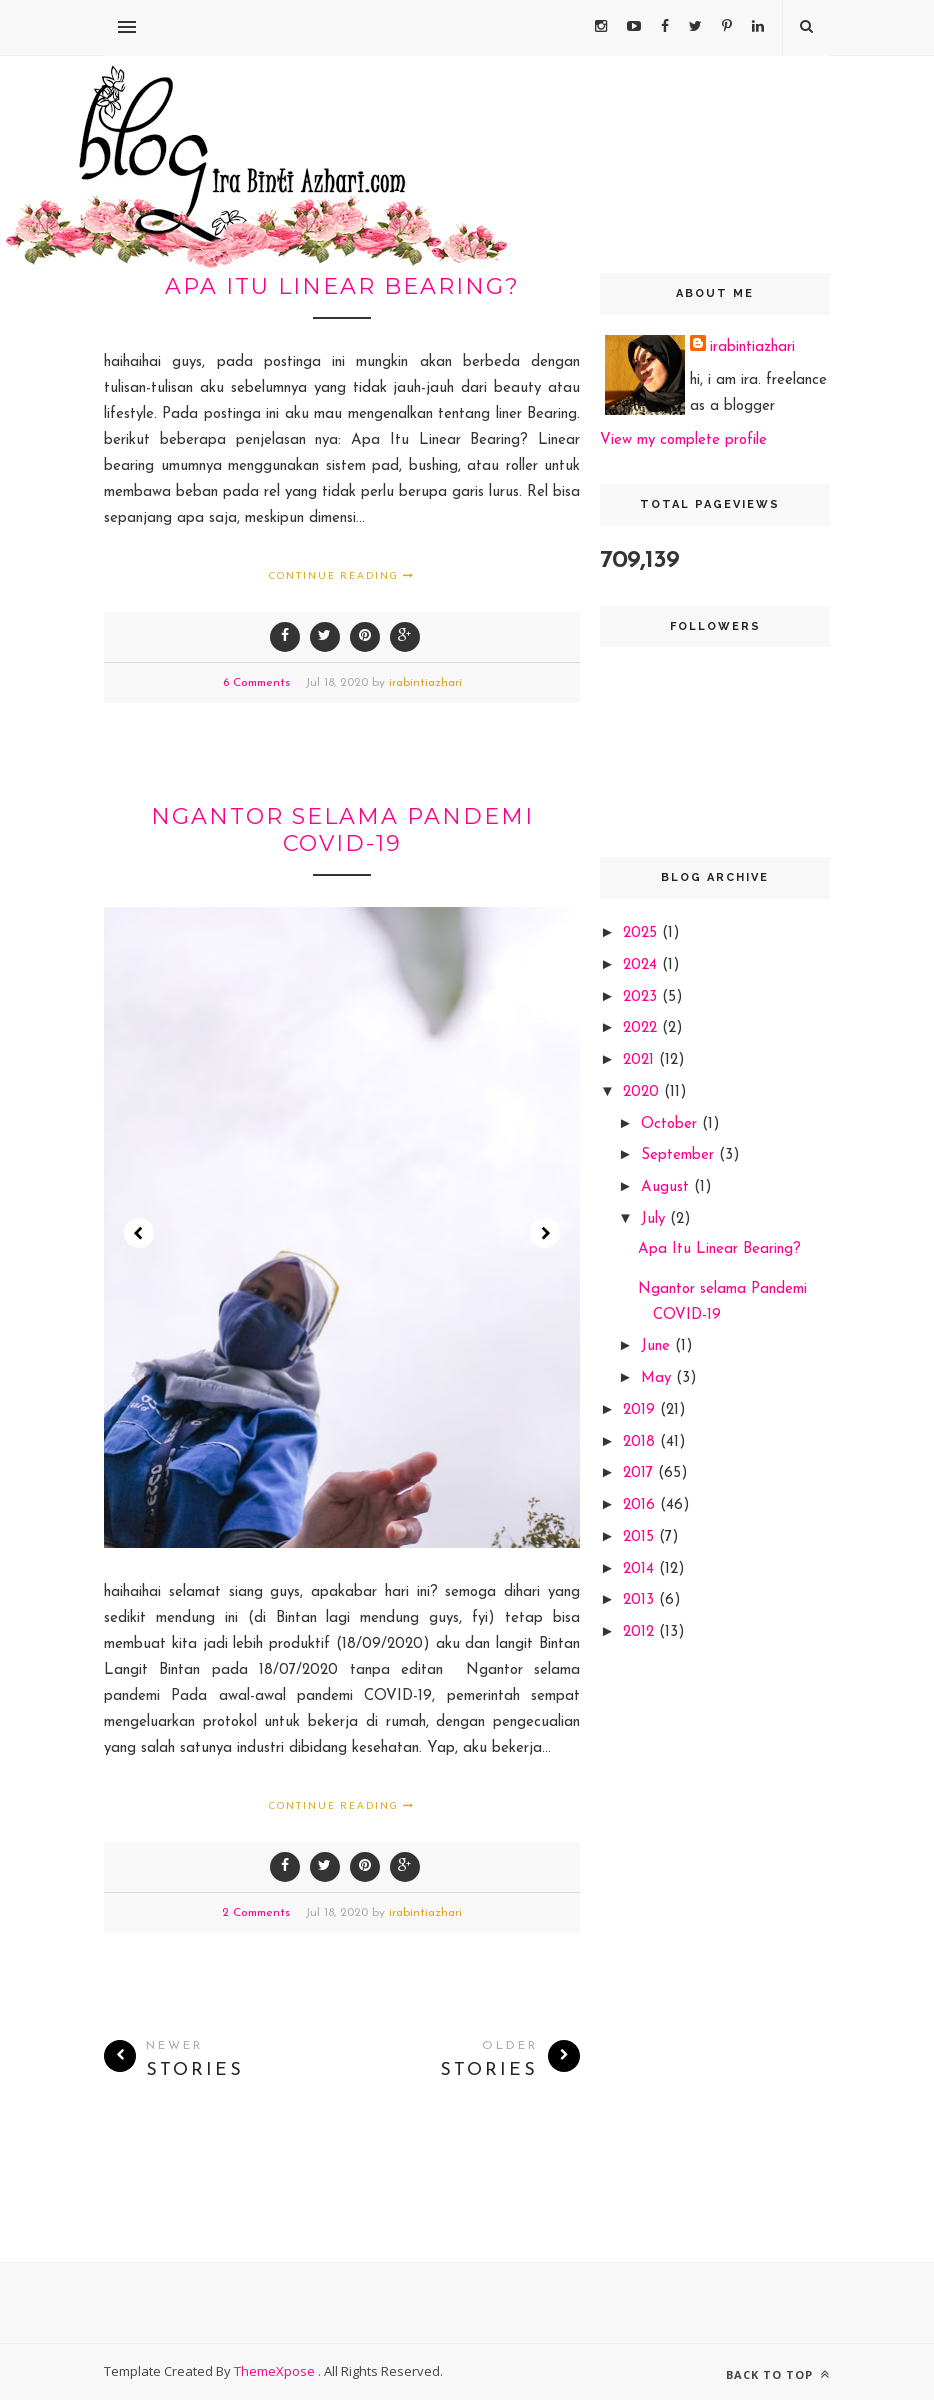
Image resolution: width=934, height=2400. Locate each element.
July (655, 1219)
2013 (641, 1600)
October (671, 1124)
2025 (642, 933)
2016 (641, 1505)
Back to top (778, 2374)
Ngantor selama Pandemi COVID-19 (342, 830)
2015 (641, 1537)
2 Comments (256, 1913)
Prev (139, 1233)
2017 (640, 1473)
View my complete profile (683, 440)
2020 (643, 1092)
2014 (641, 1569)
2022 (642, 1028)
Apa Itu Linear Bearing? (342, 286)
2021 (641, 1060)
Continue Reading (342, 575)
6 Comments (256, 683)
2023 (642, 997)
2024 (642, 965)
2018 (641, 1442)
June (658, 1346)
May (658, 1378)
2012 (641, 1632)
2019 (641, 1410)
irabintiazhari (425, 683)
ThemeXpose (276, 2371)
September (680, 1155)
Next (545, 1233)
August (667, 1187)
